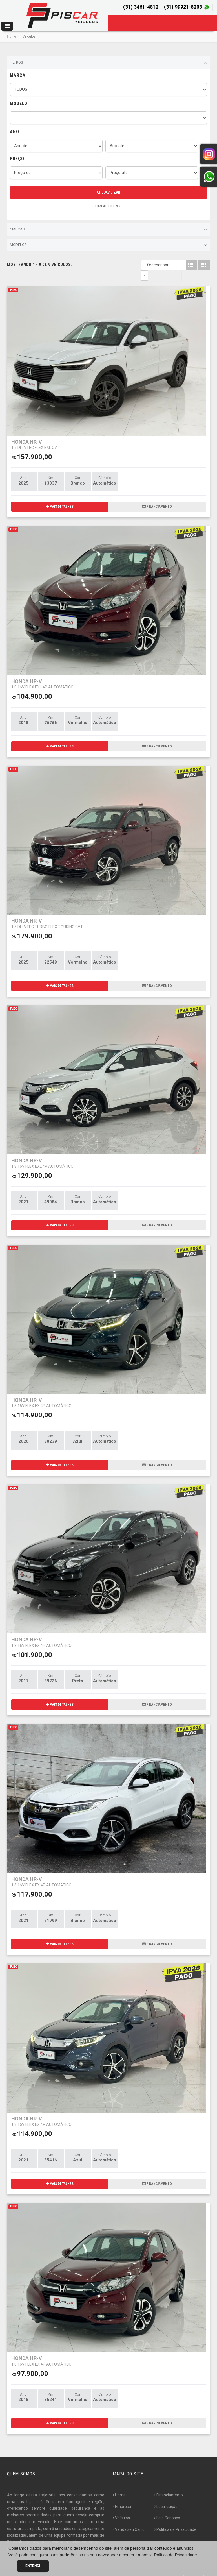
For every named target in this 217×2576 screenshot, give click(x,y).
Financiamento (168, 2484)
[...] (38, 2538)
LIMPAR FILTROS (108, 206)
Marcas (108, 229)
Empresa (122, 2496)
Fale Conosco (167, 2507)
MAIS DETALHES (60, 496)
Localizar (108, 192)
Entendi (32, 2566)
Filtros (108, 62)
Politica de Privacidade (175, 2519)
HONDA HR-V (35, 433)
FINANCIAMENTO (157, 496)
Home (11, 36)
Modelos (108, 245)
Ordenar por (146, 265)
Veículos (121, 2507)
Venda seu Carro (129, 2519)
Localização (166, 2496)
